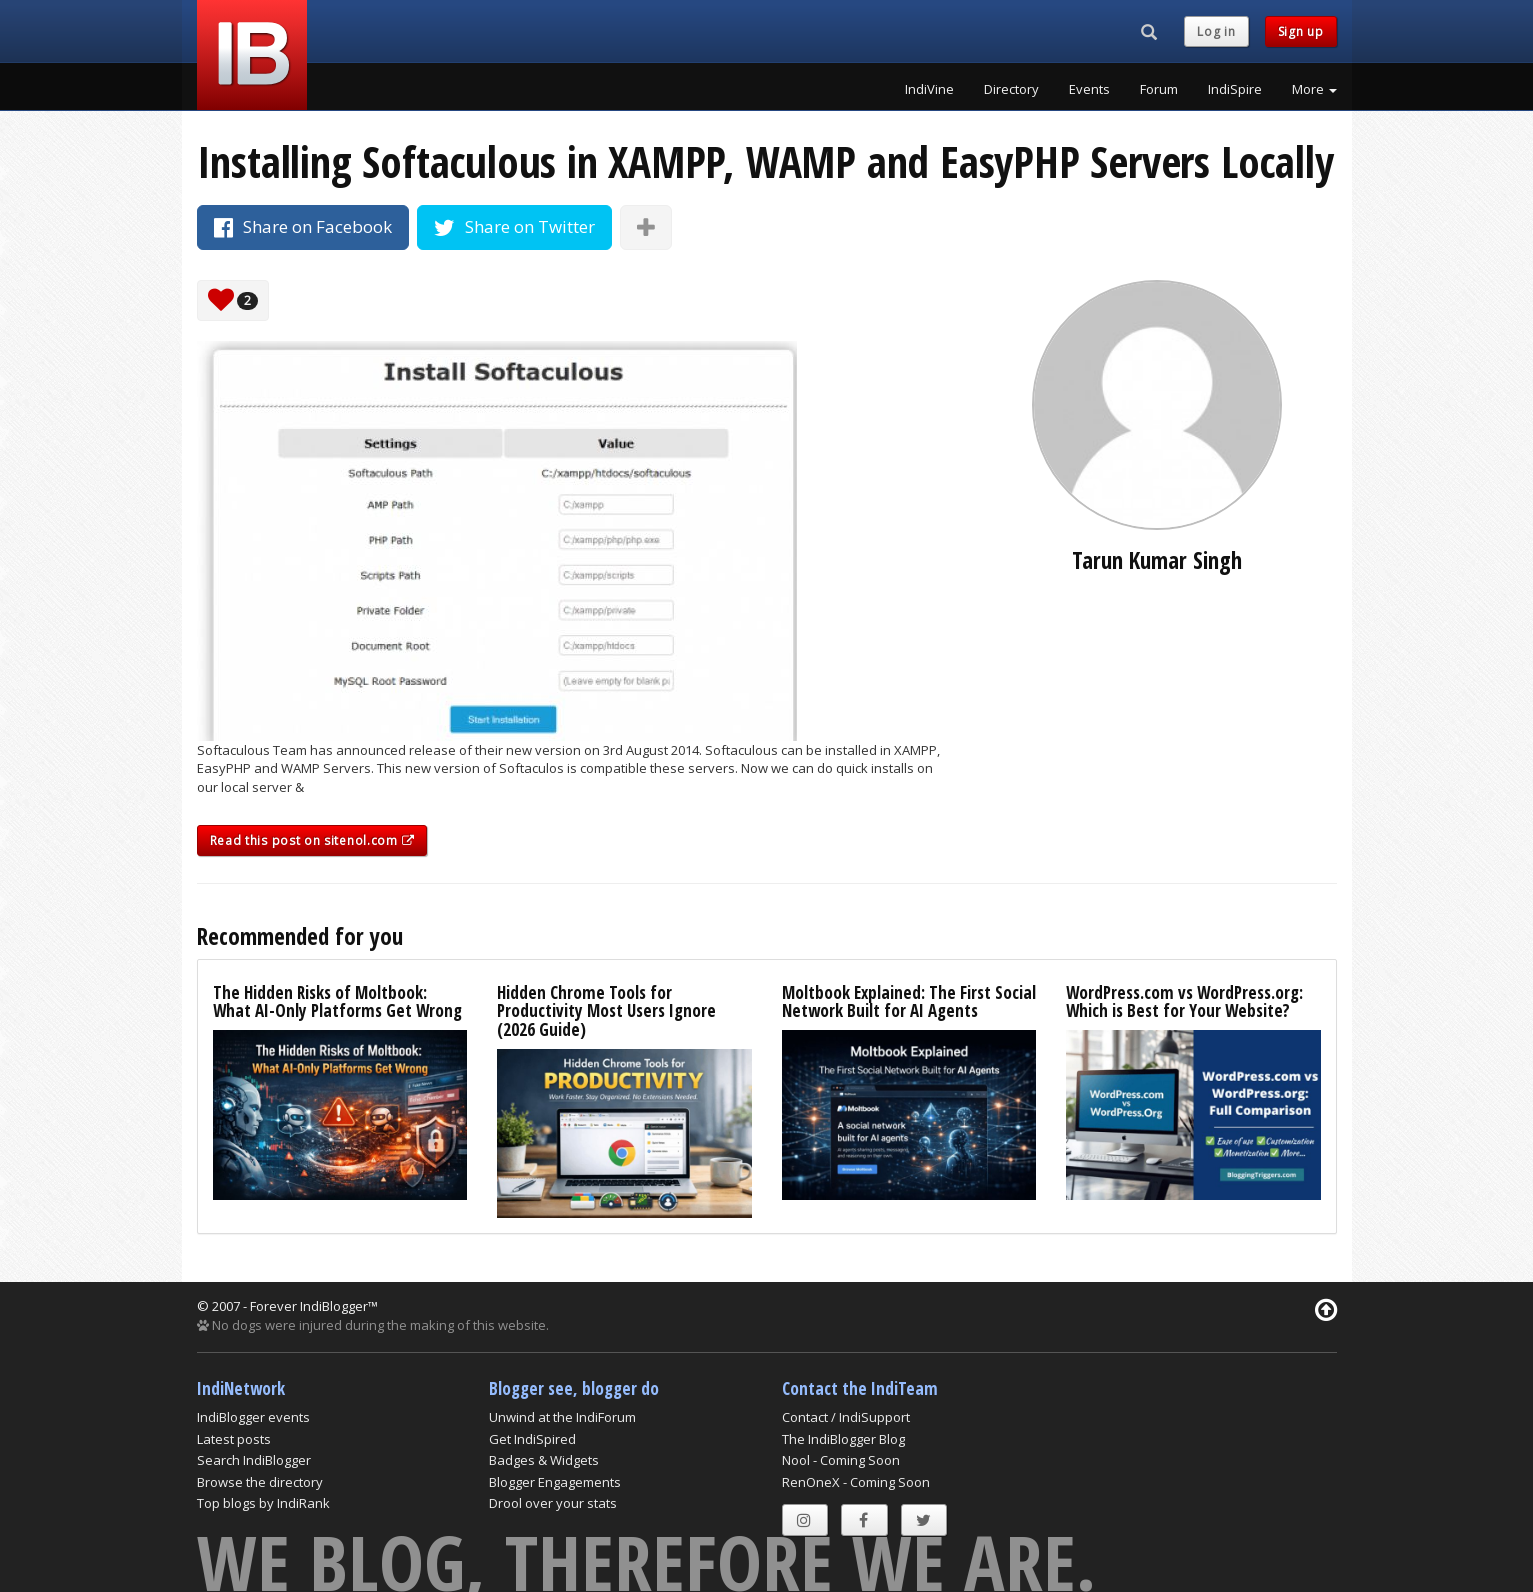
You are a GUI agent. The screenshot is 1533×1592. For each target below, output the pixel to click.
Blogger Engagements (555, 1482)
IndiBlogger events (253, 1417)
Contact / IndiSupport (846, 1417)
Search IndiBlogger (254, 1460)
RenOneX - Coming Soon (856, 1482)
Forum (1159, 89)
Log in (1216, 31)
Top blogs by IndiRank (263, 1503)
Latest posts (234, 1439)
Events (1089, 89)
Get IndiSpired (532, 1439)
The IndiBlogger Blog (843, 1439)
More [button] (1314, 89)
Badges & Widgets (544, 1460)
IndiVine (929, 89)
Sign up (1301, 31)
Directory (1011, 89)
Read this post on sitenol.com (312, 840)
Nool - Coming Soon (841, 1460)
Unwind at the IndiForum (562, 1417)
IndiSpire (1235, 89)
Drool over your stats (553, 1503)
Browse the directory (260, 1482)
